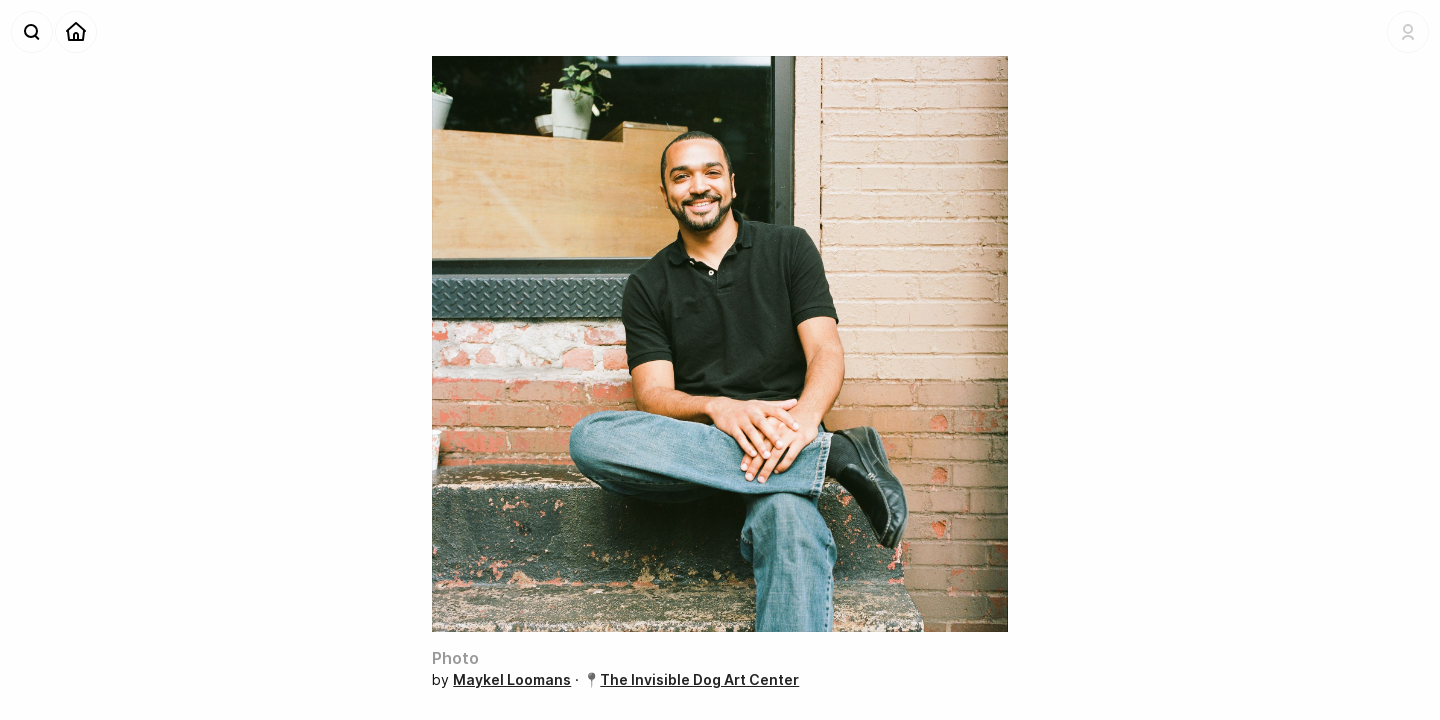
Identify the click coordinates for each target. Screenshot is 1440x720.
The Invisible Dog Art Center (699, 679)
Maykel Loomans (512, 679)
